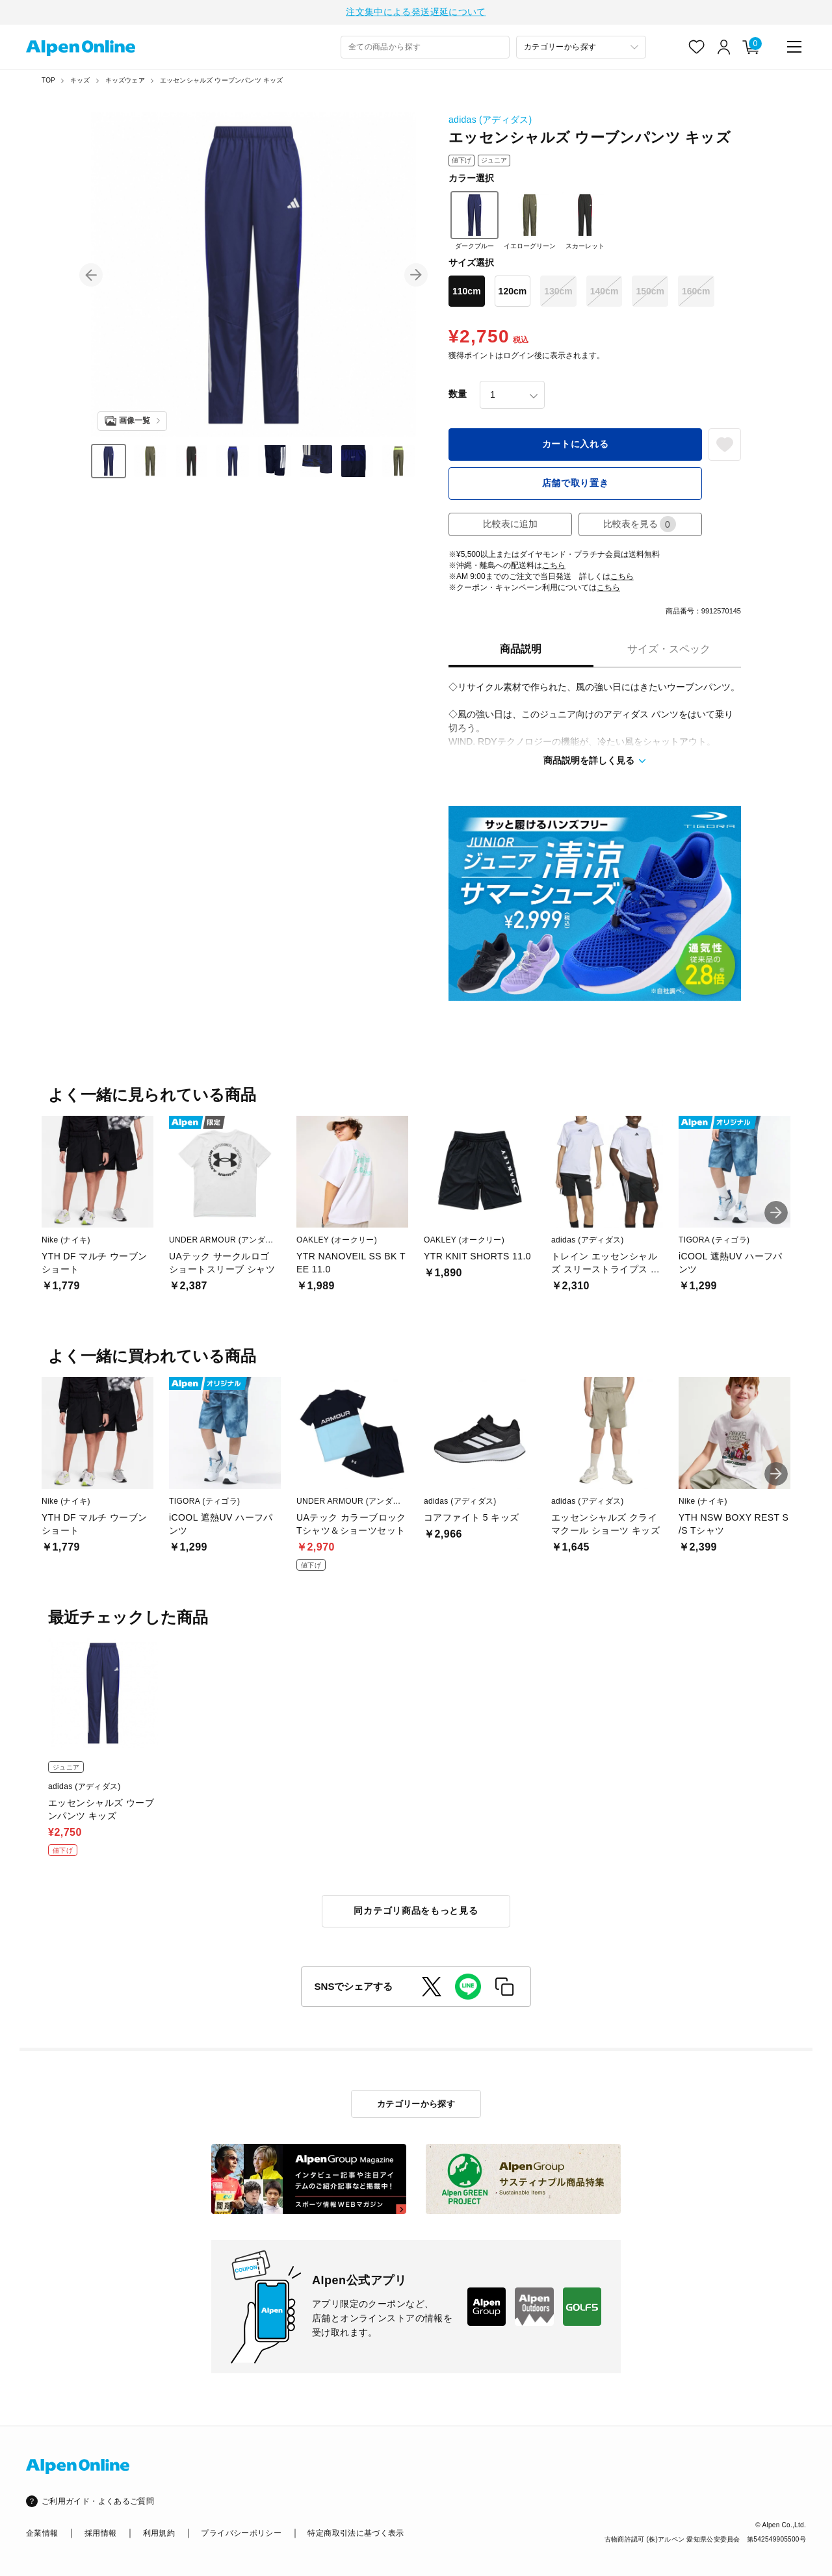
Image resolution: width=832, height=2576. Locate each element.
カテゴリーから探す (416, 2104)
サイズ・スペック (668, 650)
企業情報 (42, 2533)
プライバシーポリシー (241, 2533)
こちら (554, 567)
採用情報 (100, 2533)
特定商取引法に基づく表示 (355, 2533)
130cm (558, 293)
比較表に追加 (510, 526)
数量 (457, 396)
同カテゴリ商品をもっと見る (416, 1912)
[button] (91, 277)
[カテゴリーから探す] (581, 49)
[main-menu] (794, 48)
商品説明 (520, 650)
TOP (48, 82)
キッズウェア (125, 82)
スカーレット (585, 222)
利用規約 (159, 2533)
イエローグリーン (530, 222)
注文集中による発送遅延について (416, 13)
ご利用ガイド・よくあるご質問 (98, 2501)
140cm (604, 293)
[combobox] (425, 49)
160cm (696, 293)
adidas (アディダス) (490, 121)
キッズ (80, 82)
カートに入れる (575, 446)
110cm (466, 293)
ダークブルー (474, 222)
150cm (650, 293)
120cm (513, 293)
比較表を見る (639, 526)
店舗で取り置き (575, 485)
